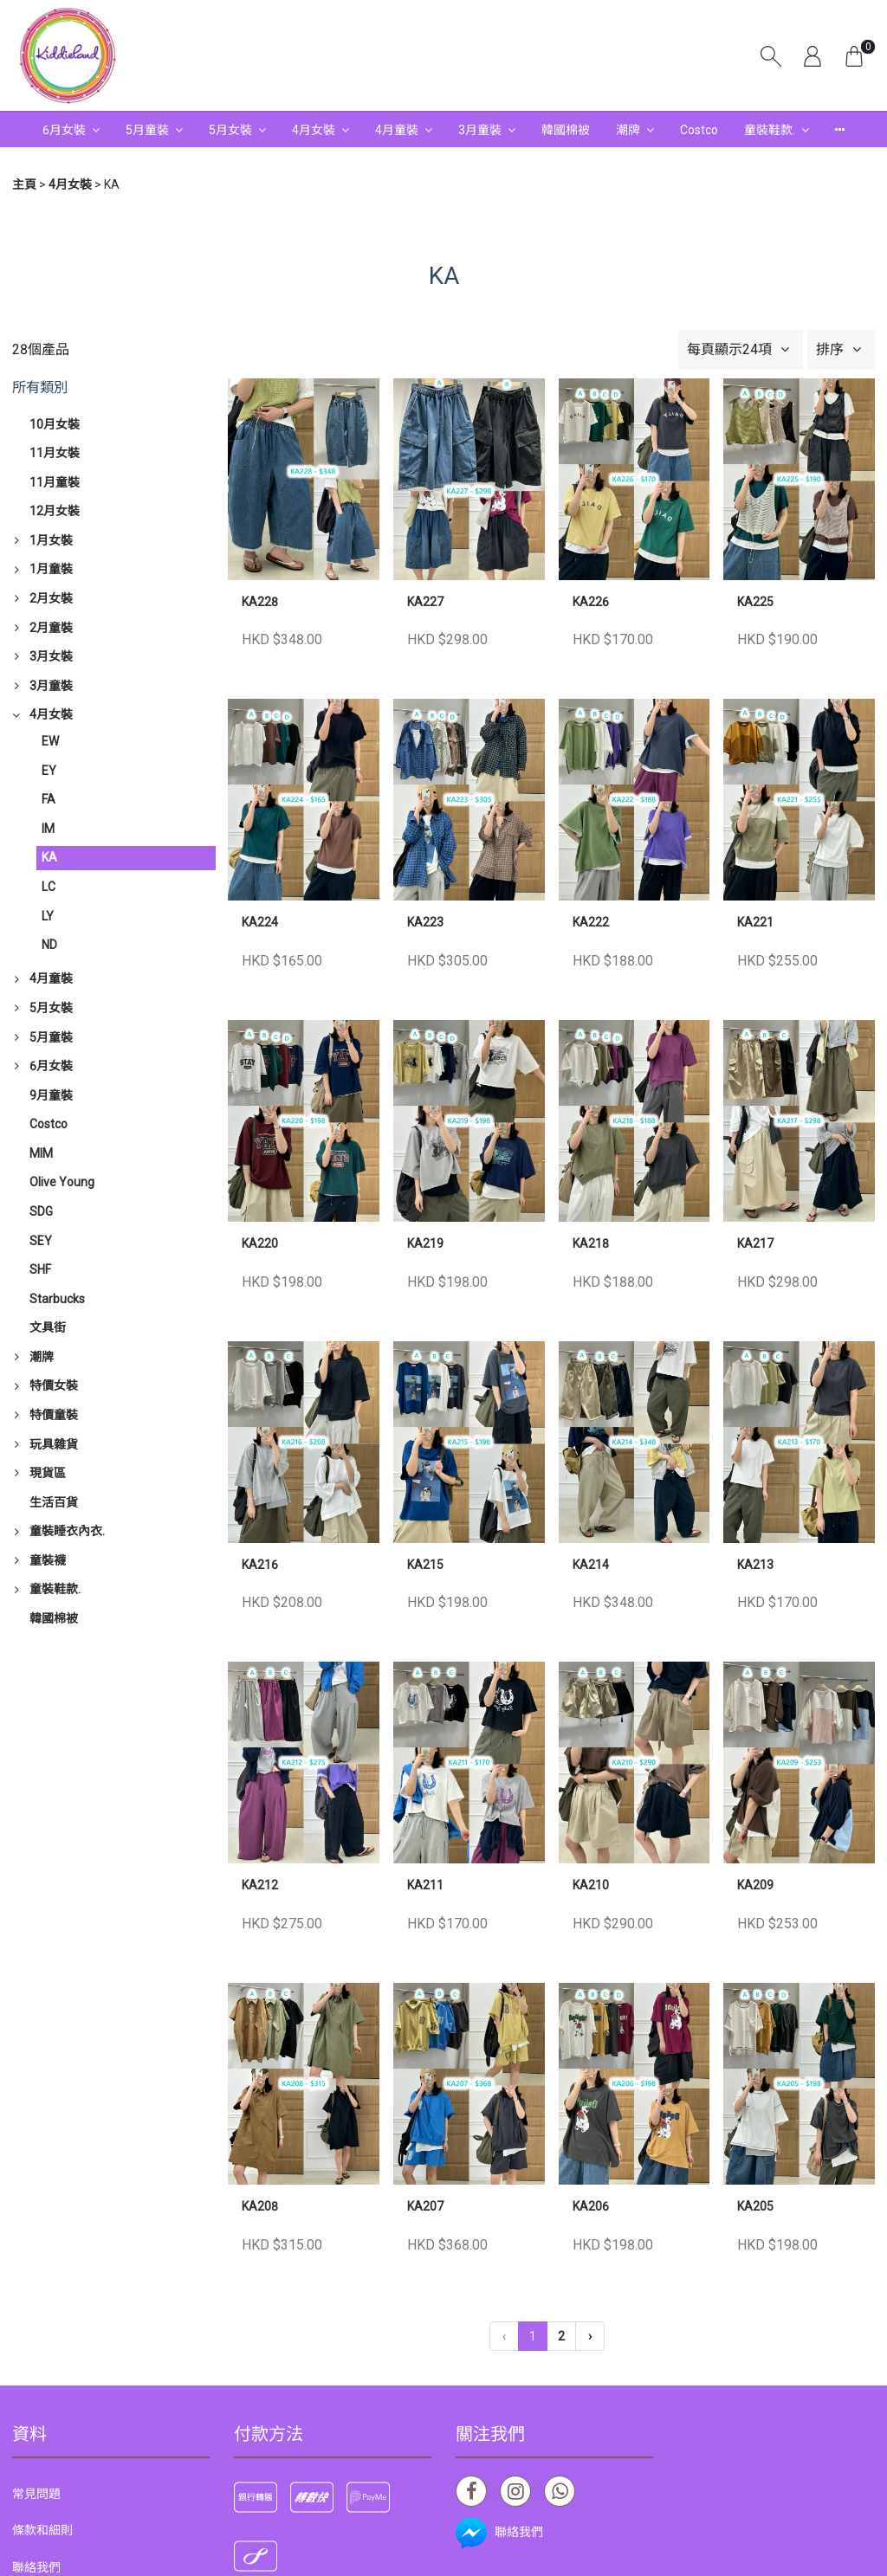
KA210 (591, 1885)
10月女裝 (54, 424)
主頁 (24, 184)
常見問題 (36, 2494)
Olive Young (61, 1182)
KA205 (755, 2206)
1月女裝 (51, 540)
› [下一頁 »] (590, 2336)
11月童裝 (54, 482)
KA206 (591, 2206)
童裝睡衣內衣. (67, 1531)
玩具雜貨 (53, 1444)
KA (49, 857)
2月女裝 (51, 598)
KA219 (425, 1243)
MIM (41, 1153)
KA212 (260, 1885)
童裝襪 (47, 1560)
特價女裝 (53, 1385)
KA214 (591, 1565)
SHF (40, 1269)
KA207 (425, 2206)
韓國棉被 (565, 130)
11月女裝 (54, 453)
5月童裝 (147, 130)
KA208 (260, 2206)
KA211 (425, 1885)
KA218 (591, 1243)
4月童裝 (396, 130)
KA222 (591, 922)
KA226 (591, 602)
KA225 (755, 602)
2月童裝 (51, 628)
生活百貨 (53, 1502)
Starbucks (57, 1299)
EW (50, 741)
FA (48, 799)
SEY (40, 1241)
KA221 (755, 922)
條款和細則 (42, 2530)
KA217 (755, 1243)
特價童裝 (53, 1415)
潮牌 (628, 130)
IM (48, 829)
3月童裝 (480, 130)
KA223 (425, 922)
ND (49, 945)
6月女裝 (64, 130)
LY (48, 916)
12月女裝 (54, 511)
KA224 (260, 922)
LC (48, 887)
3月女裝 (51, 656)
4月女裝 (313, 130)
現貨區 (47, 1473)
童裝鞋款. (769, 130)
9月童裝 (51, 1095)
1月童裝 (51, 569)
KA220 (260, 1243)
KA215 (425, 1565)
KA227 (425, 602)
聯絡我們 (36, 2567)
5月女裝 (230, 130)
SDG (41, 1211)
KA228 (260, 602)
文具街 (47, 1327)
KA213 (755, 1565)
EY (49, 771)
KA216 (260, 1565)
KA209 (755, 1885)
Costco (699, 130)
